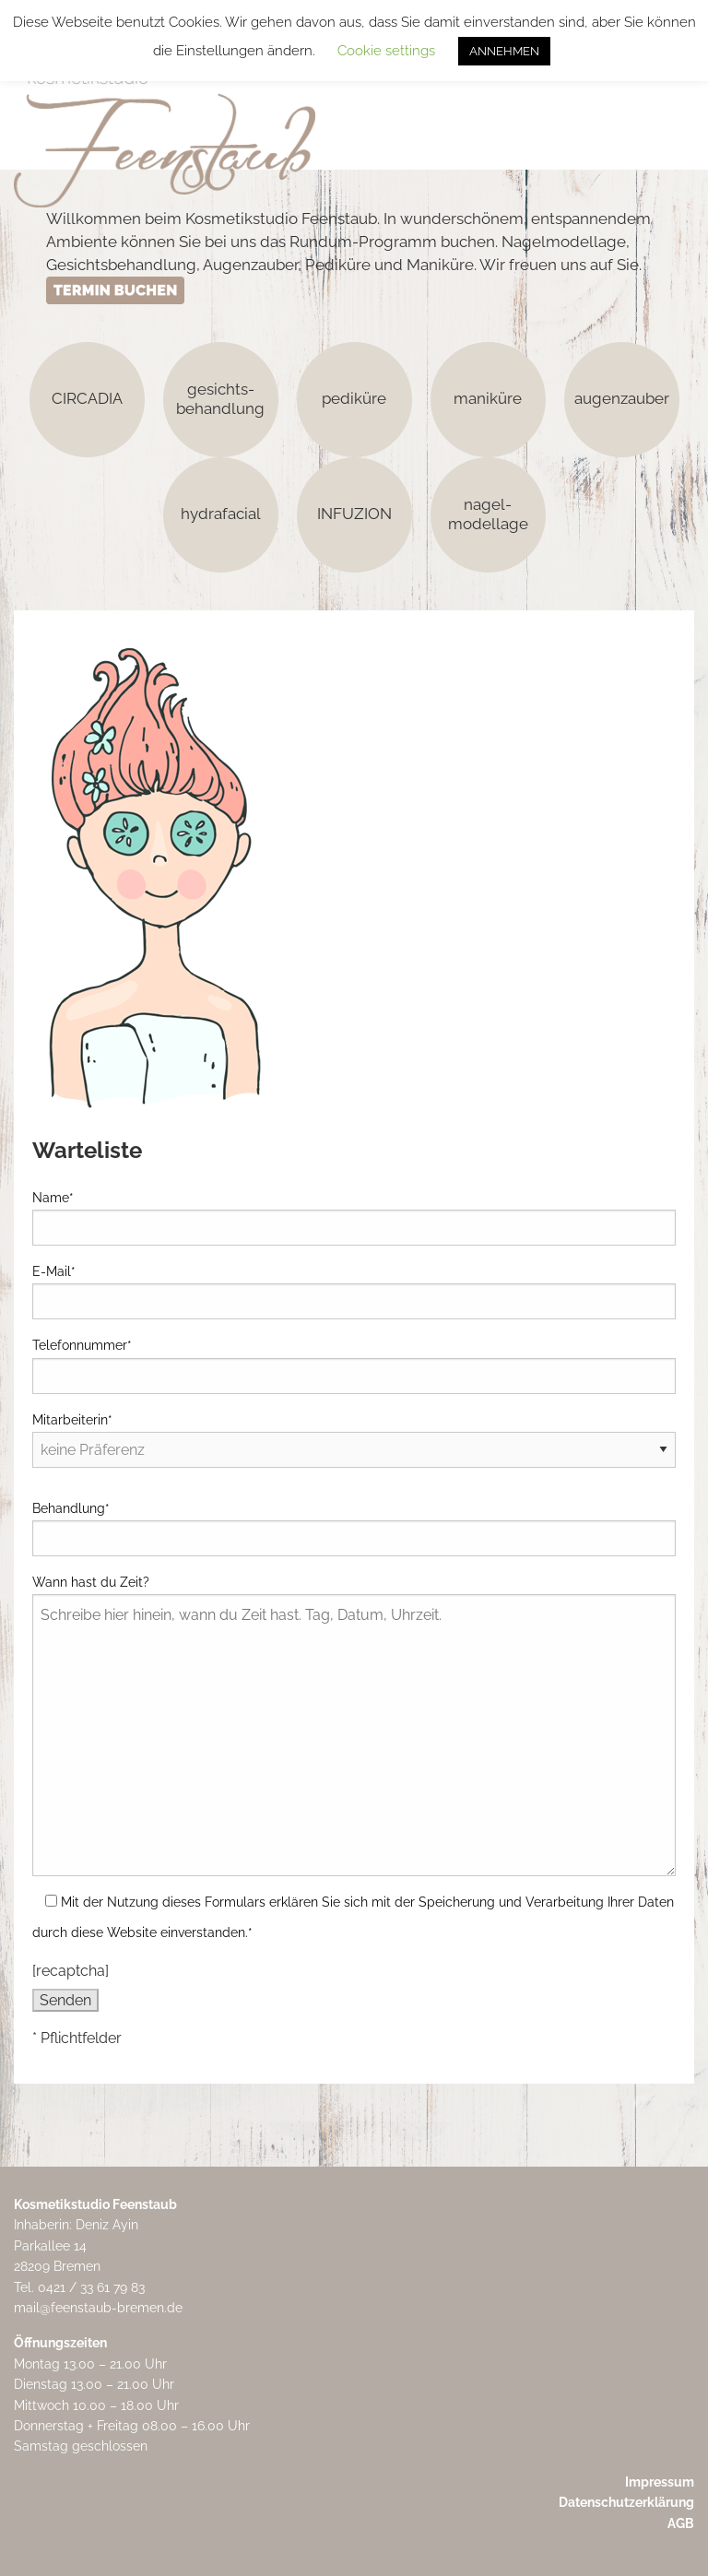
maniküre (488, 398)
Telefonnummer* (354, 1365)
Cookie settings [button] (386, 50)
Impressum (659, 2482)
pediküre (354, 398)
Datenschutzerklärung (626, 2502)
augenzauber (621, 398)
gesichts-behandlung (220, 398)
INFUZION (354, 513)
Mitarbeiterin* (354, 1435)
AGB (680, 2523)
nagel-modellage (488, 513)
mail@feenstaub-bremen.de (98, 2307)
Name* (354, 1218)
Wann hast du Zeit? (354, 1725)
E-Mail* (354, 1291)
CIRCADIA (87, 398)
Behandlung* (354, 1528)
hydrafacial (221, 513)
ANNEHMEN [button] (504, 51)
